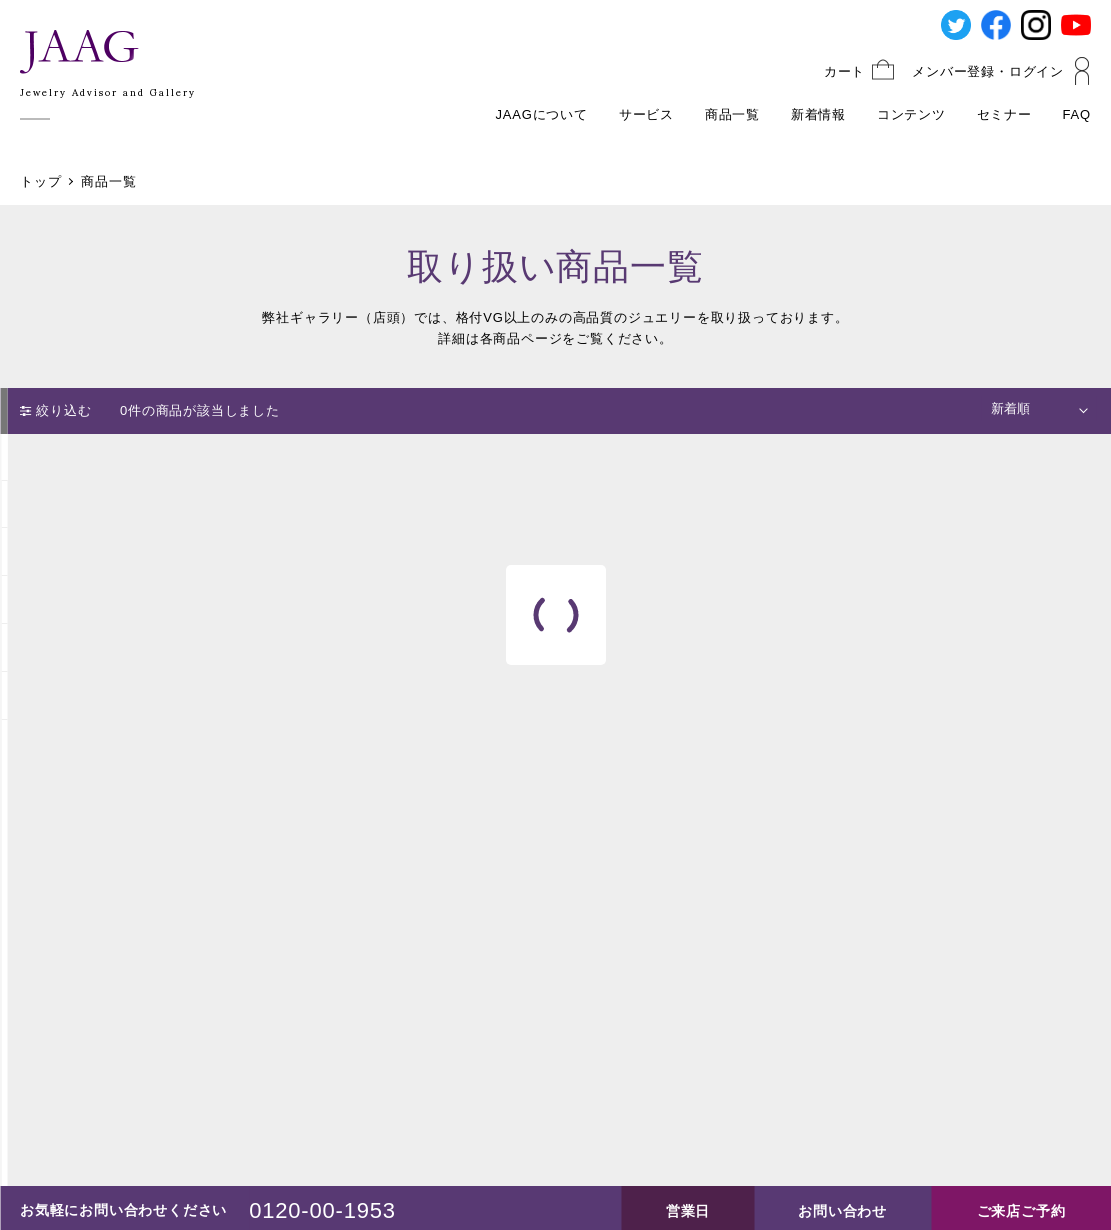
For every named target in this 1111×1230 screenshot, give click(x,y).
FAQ (1077, 114)
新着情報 (818, 114)
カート (844, 71)
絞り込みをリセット (130, 775)
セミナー (1004, 114)
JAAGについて (542, 114)
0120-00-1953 (322, 1210)
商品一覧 (732, 114)
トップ (40, 181)
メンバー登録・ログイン (988, 71)
